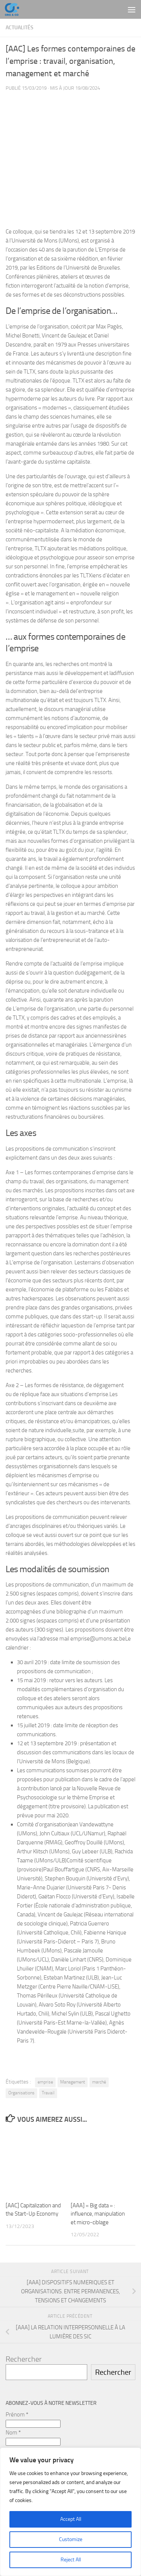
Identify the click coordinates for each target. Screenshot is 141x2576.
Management (72, 2082)
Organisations (21, 2092)
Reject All (71, 2559)
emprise (45, 2082)
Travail (48, 2092)
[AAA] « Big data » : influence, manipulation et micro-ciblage (98, 2214)
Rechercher (24, 2359)
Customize (70, 2539)
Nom (13, 2432)
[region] (70, 2512)
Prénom (17, 2414)
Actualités (19, 27)
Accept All (70, 2519)
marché (99, 2082)
